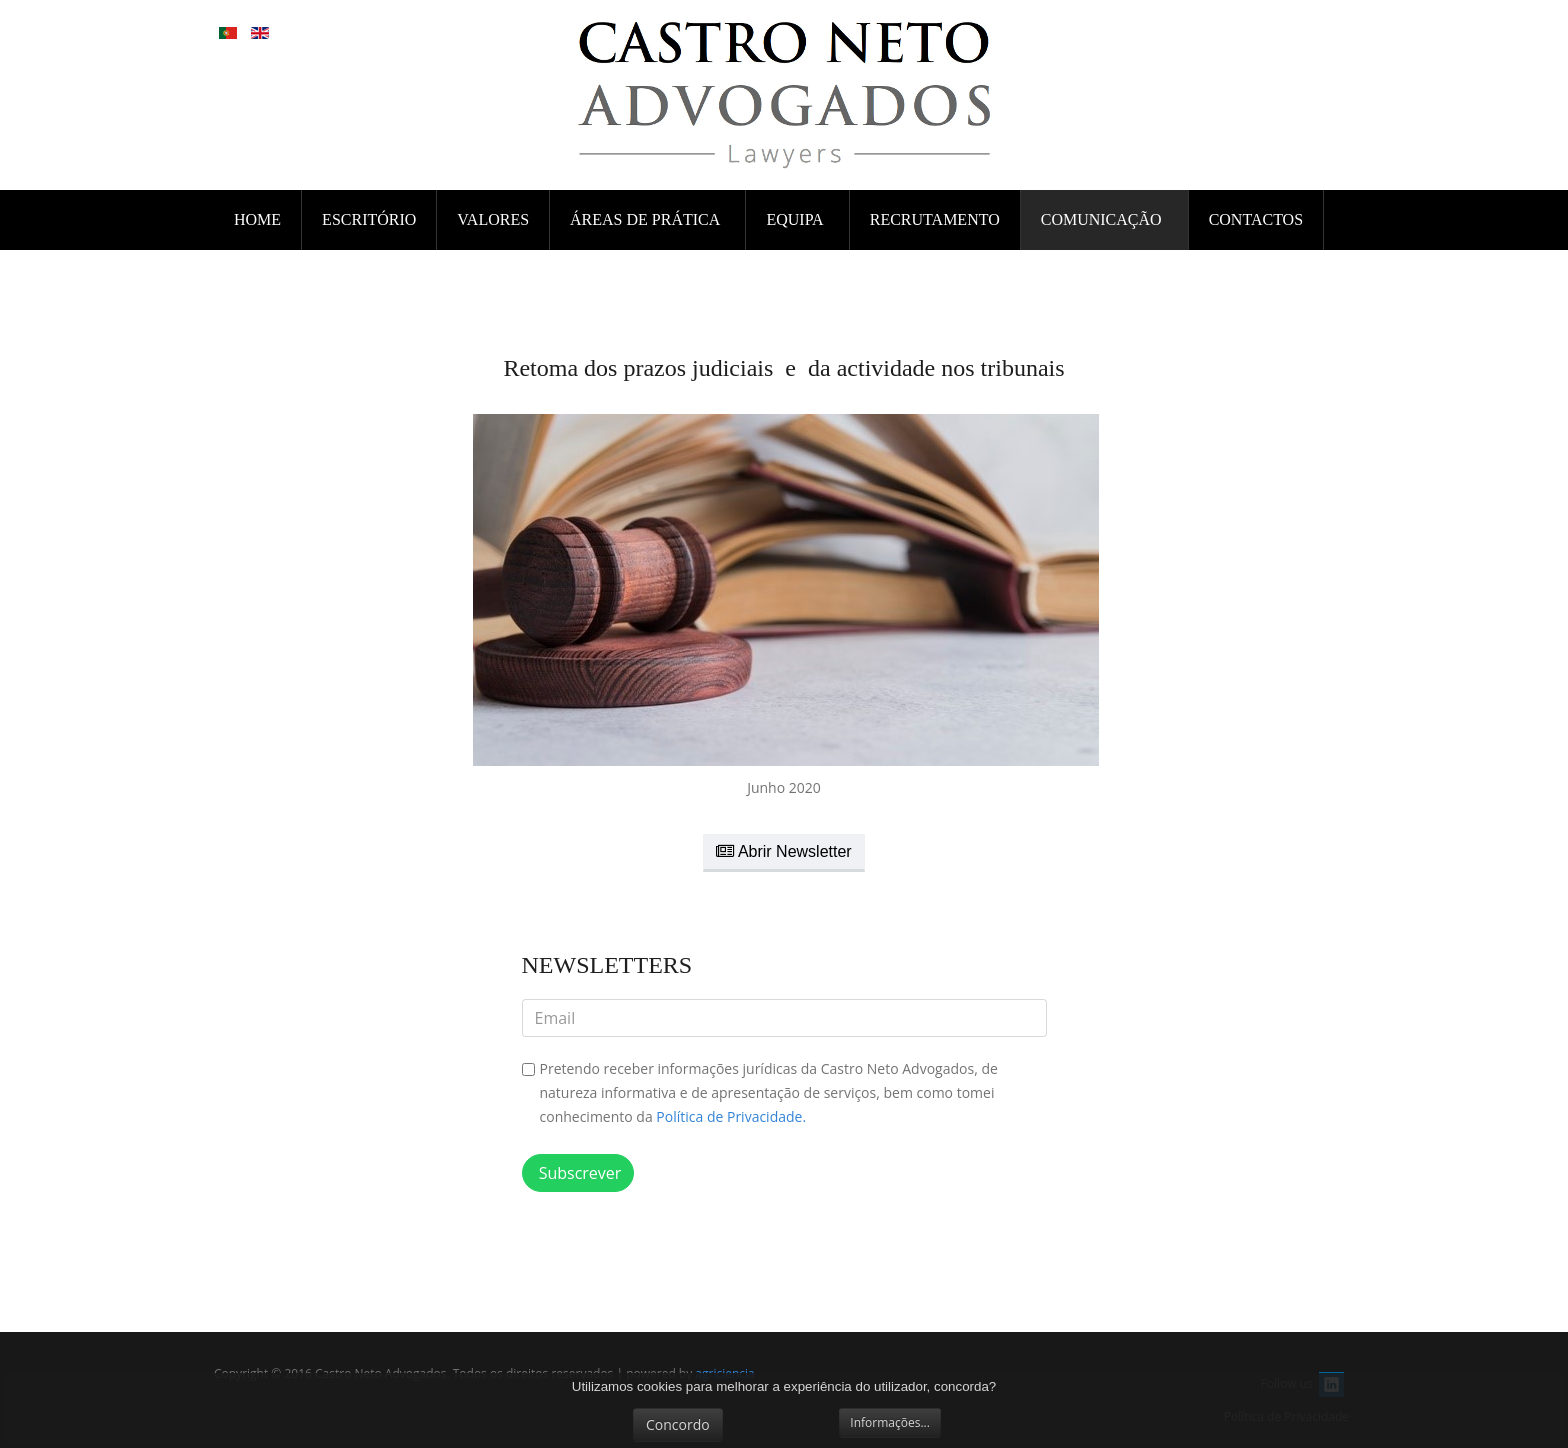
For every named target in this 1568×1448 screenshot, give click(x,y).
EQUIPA (796, 219)
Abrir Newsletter (783, 851)
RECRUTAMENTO (935, 219)
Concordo (678, 1424)
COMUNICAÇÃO (1103, 219)
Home (257, 219)
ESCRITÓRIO (369, 219)
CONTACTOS (1256, 219)
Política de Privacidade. (731, 1116)
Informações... (890, 1422)
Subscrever (578, 1173)
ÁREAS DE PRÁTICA (646, 219)
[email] (784, 1018)
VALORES (493, 219)
